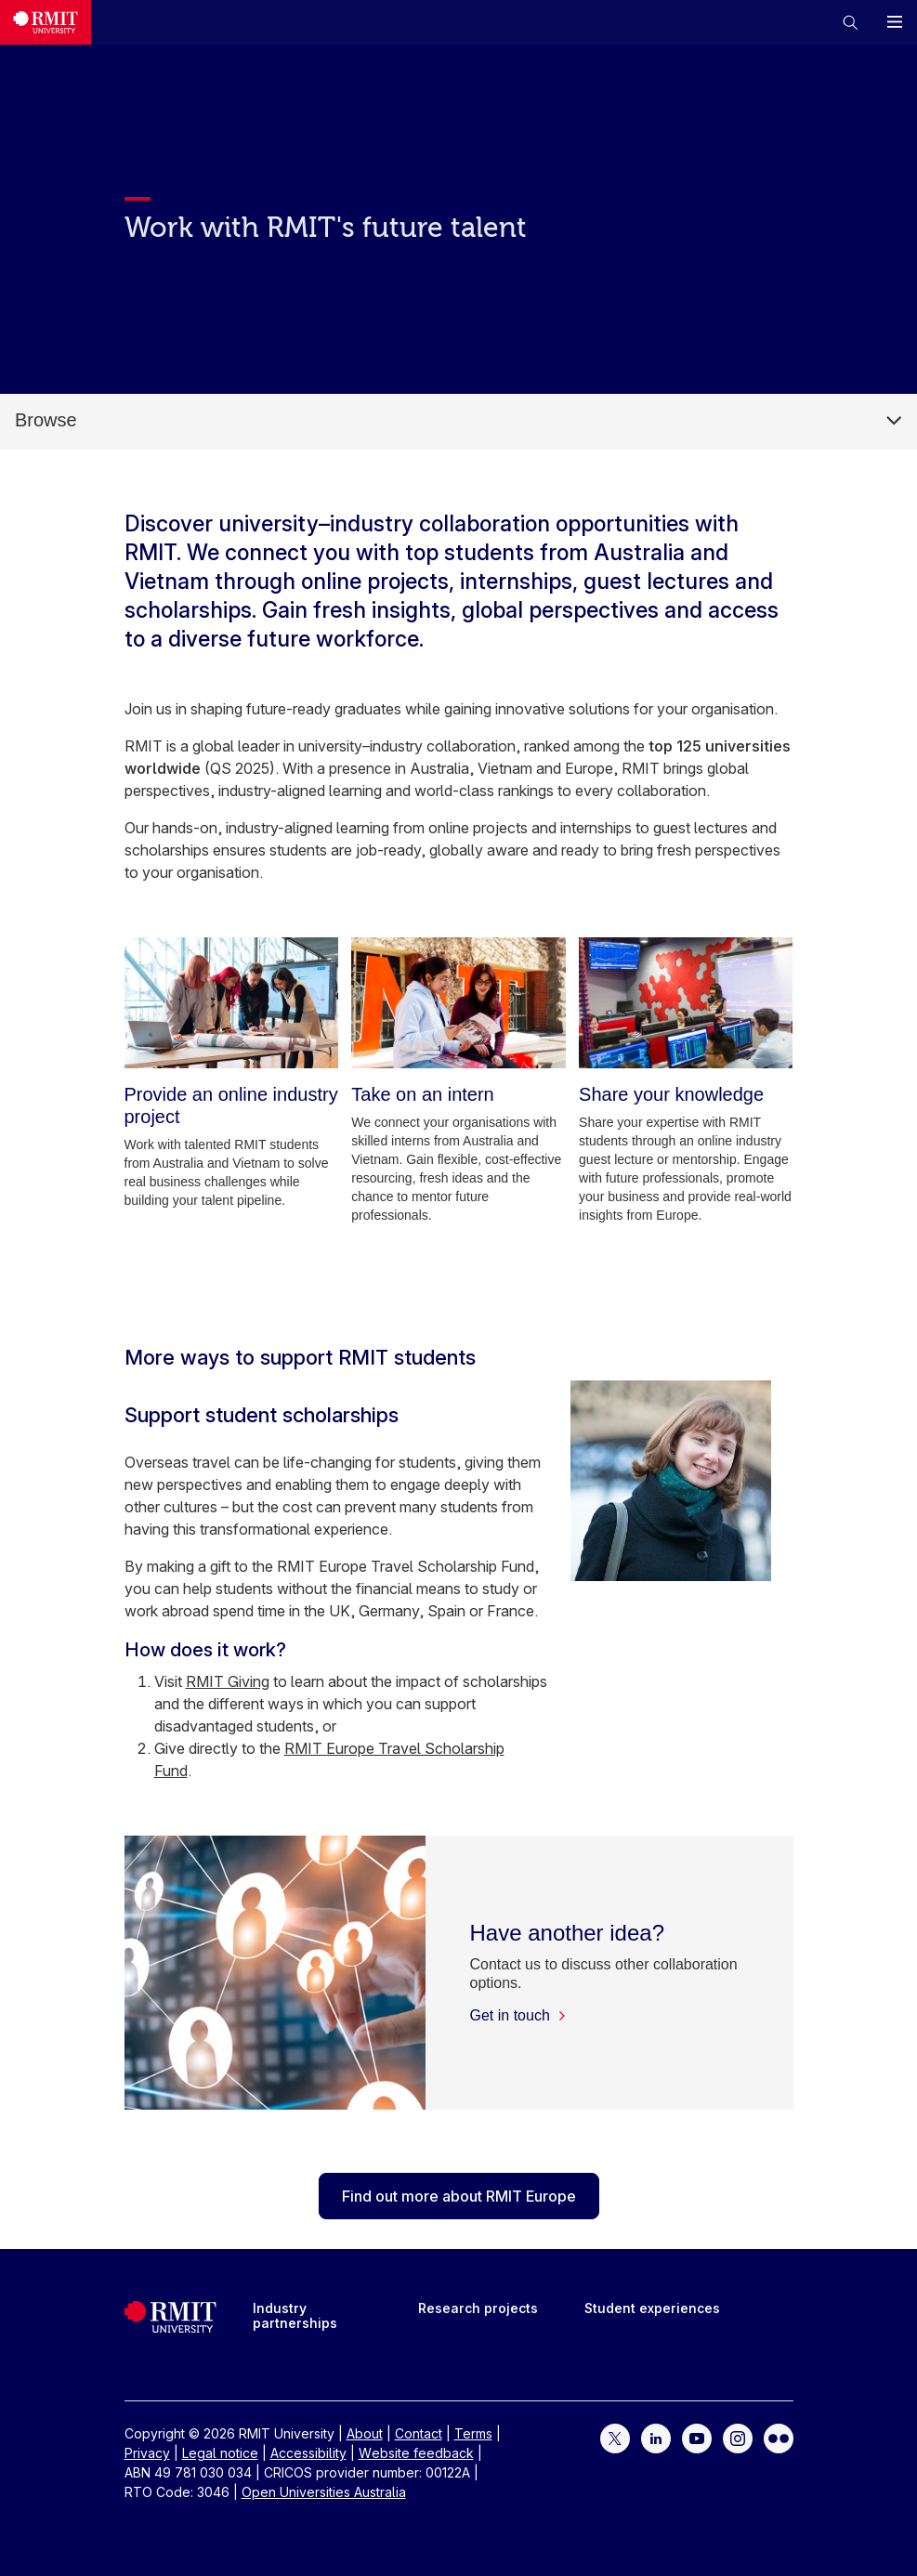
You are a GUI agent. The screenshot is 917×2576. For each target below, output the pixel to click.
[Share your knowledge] (686, 1002)
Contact (418, 2433)
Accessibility (308, 2453)
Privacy (147, 2453)
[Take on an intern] (458, 1002)
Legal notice (220, 2453)
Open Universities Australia (324, 2492)
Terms (473, 2433)
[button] (850, 22)
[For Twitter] (615, 2437)
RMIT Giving (227, 1681)
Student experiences (652, 2308)
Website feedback (416, 2453)
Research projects (478, 2308)
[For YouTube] (697, 2437)
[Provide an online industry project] (231, 1002)
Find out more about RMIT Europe (459, 2196)
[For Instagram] (738, 2437)
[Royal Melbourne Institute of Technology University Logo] (45, 22)
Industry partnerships (295, 2315)
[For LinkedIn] (656, 2437)
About (365, 2433)
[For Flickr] (778, 2437)
